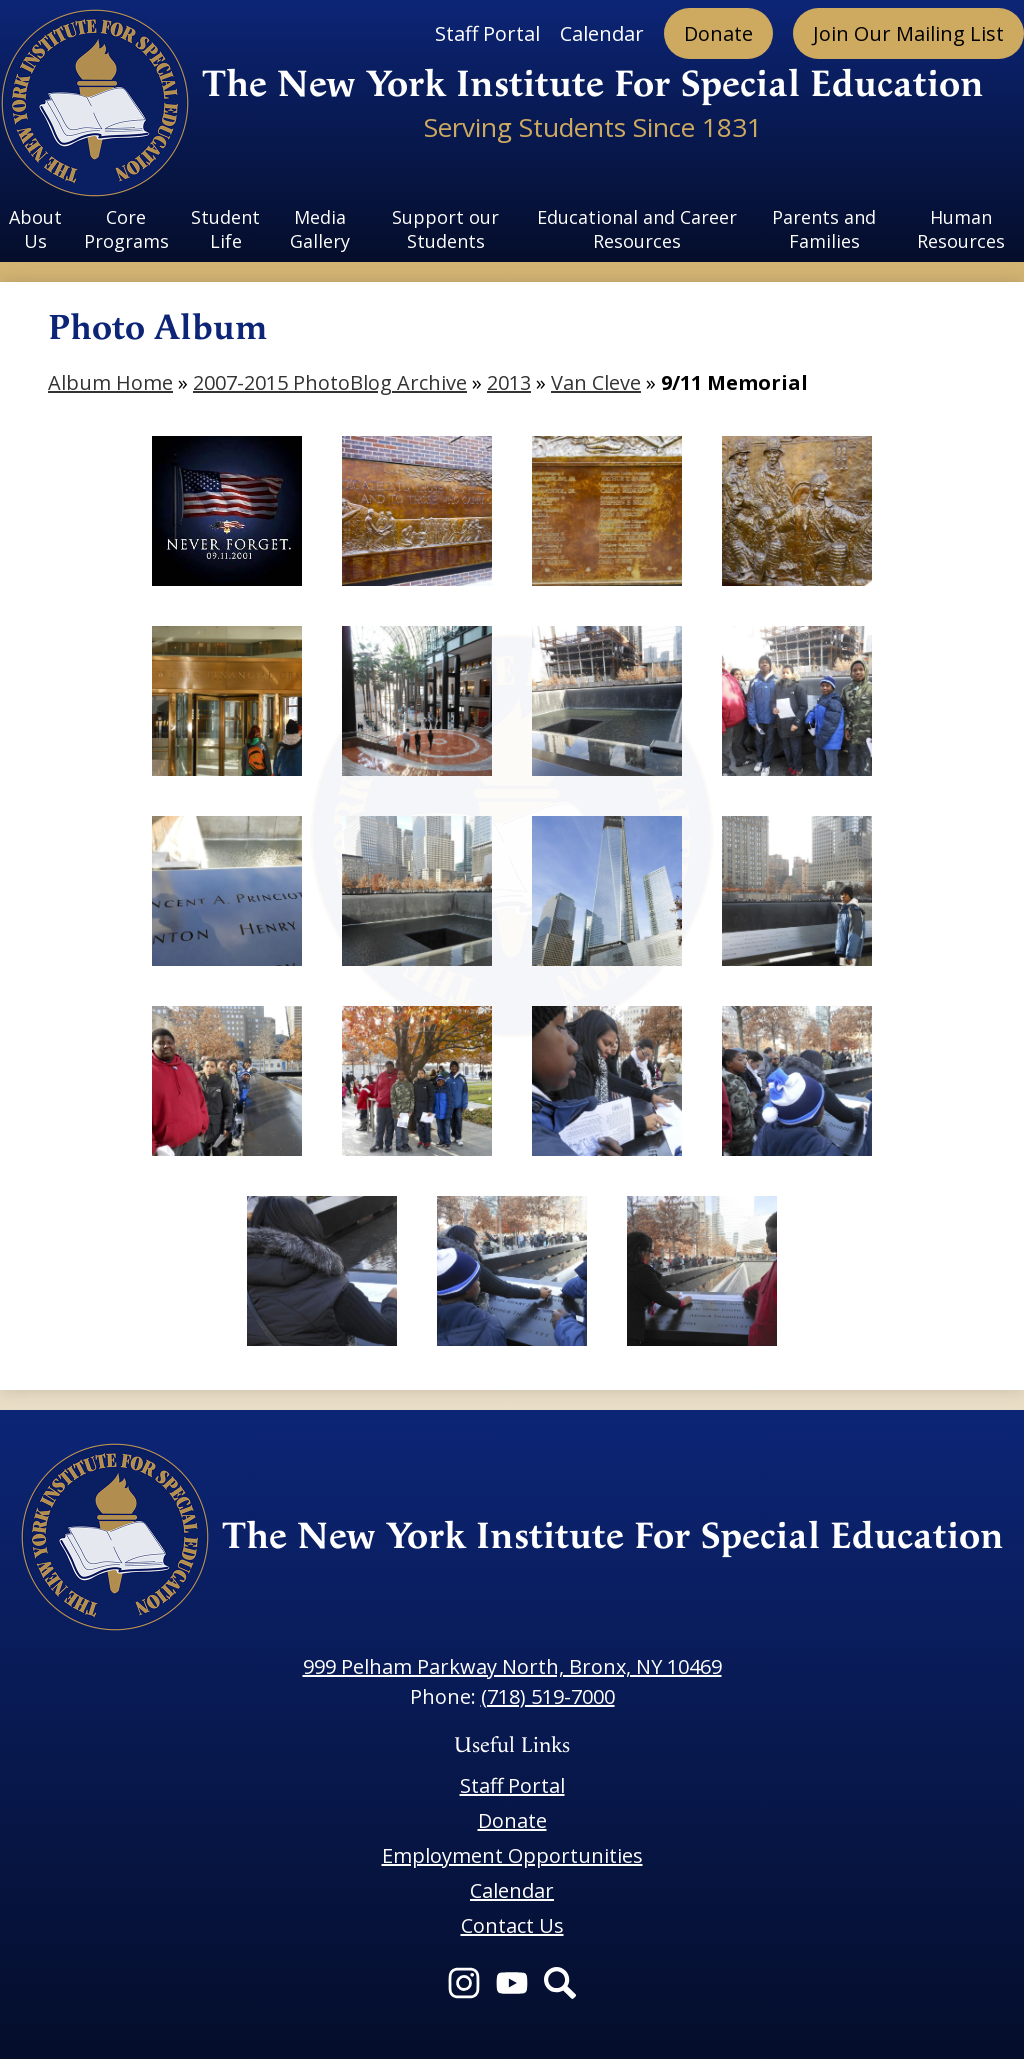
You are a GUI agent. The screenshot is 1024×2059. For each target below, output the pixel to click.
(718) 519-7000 (548, 1696)
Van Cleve (596, 382)
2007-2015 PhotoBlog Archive (330, 382)
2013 (509, 382)
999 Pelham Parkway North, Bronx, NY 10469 (512, 1666)
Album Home (110, 382)
